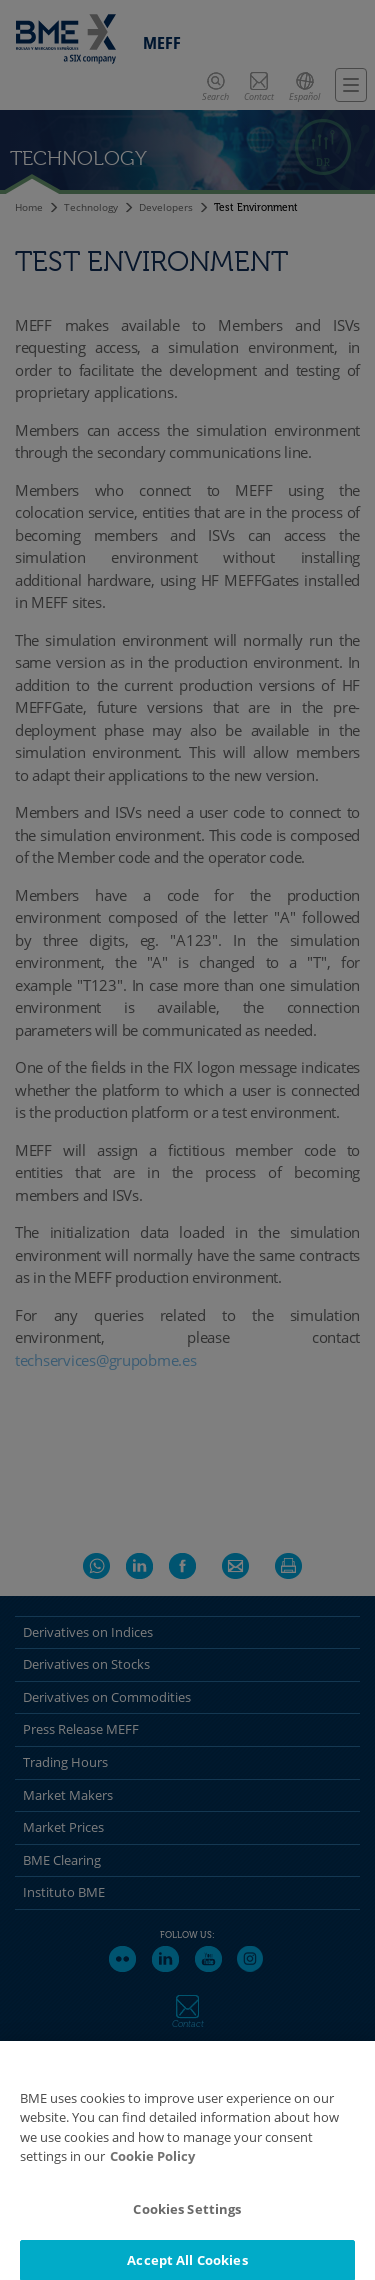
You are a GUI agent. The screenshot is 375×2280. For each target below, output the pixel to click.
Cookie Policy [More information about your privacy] (152, 2165)
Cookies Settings (187, 2218)
